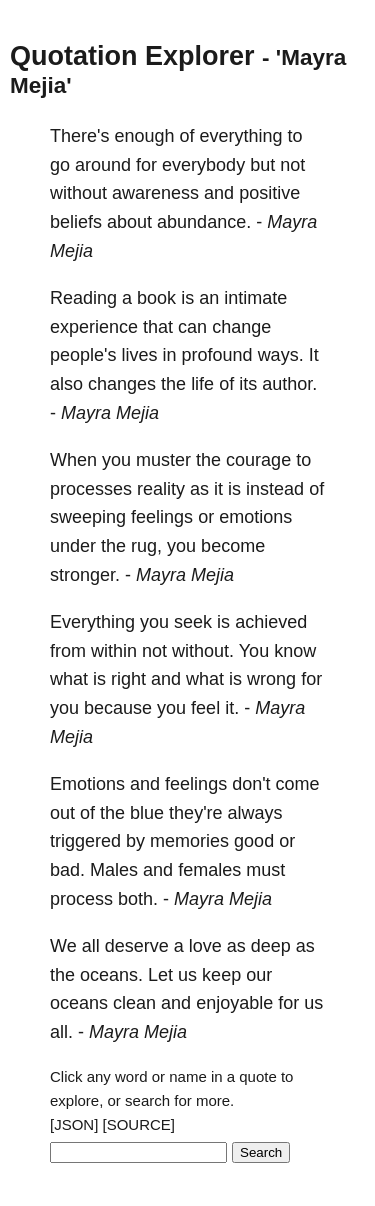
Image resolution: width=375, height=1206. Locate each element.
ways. (281, 355)
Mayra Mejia (110, 413)
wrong (271, 679)
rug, (146, 546)
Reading (83, 298)
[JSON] (74, 1124)
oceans (79, 1003)
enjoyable (234, 1003)
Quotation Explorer (132, 56)
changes (122, 384)
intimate (255, 298)
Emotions (87, 784)
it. (232, 708)
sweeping (88, 517)
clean (134, 1003)
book (156, 298)
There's (79, 136)
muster (163, 460)
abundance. (204, 222)
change (241, 327)
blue (147, 813)
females (209, 870)
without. (203, 651)
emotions (255, 517)
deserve (137, 946)
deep (271, 946)
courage (258, 460)
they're (195, 813)
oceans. (111, 975)
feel (205, 708)
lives (140, 355)
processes (91, 489)
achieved (271, 622)
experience (94, 327)
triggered (85, 841)
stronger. (85, 575)
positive (269, 193)
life (202, 384)
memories (189, 841)
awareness (155, 193)
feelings (162, 517)
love (205, 946)
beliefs (76, 222)
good (254, 841)
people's (83, 355)
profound (217, 355)
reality (161, 489)
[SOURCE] (139, 1124)
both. (138, 899)
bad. (67, 870)
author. (289, 384)
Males (114, 870)
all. (61, 1032)
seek (193, 622)
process (81, 899)
